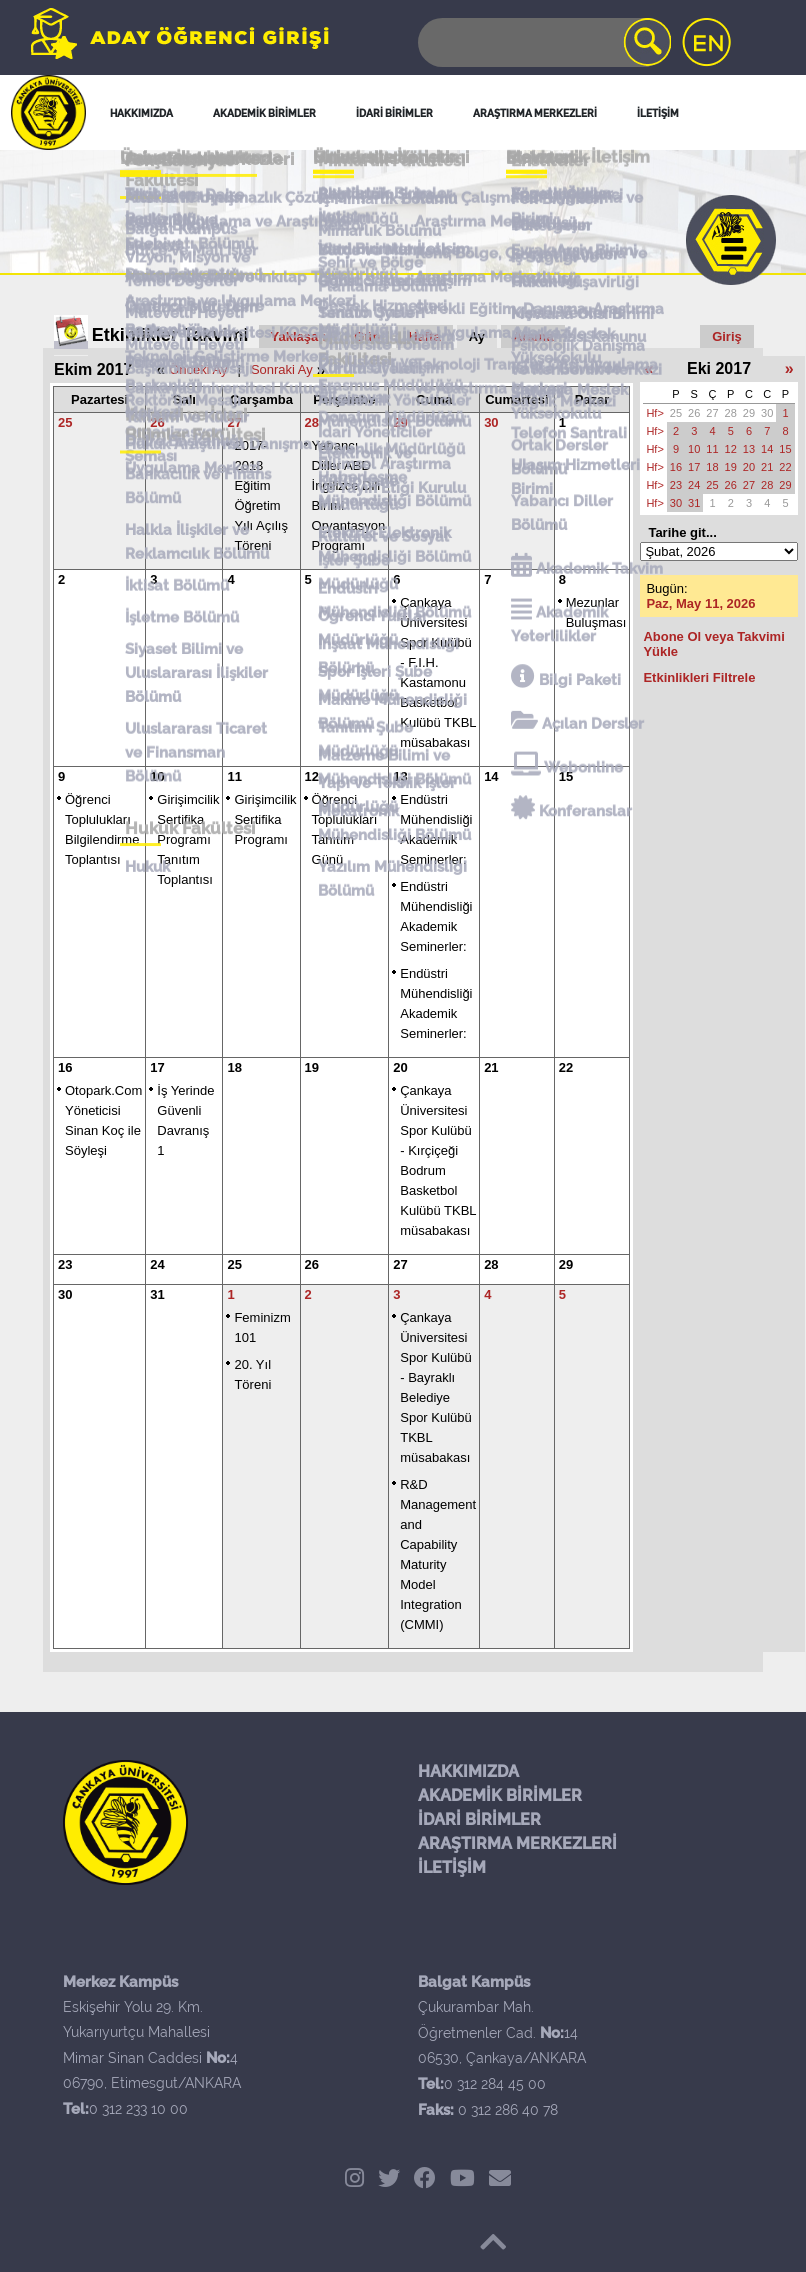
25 (65, 422)
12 (312, 776)
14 (491, 776)
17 (157, 1067)
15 (566, 776)
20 (400, 1067)
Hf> (654, 413)
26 (157, 422)
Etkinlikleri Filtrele (699, 677)
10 (157, 776)
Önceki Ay (198, 369)
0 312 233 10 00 (138, 2109)
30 (491, 422)
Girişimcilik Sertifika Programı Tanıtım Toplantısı (188, 839)
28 (312, 422)
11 (234, 776)
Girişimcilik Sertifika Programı (265, 819)
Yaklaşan (299, 336)
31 (157, 1294)
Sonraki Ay (282, 369)
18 (234, 1067)
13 (400, 776)
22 (566, 1067)
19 (312, 1067)
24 (157, 1264)
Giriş (727, 336)
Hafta (424, 336)
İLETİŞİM (452, 1867)
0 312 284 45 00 (495, 2084)
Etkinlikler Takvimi (170, 335)
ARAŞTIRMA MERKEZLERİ (517, 1843)
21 (491, 1067)
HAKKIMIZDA (468, 1771)
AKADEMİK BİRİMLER (500, 1795)
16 (65, 1067)
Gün (367, 336)
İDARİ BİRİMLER (479, 1819)
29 (400, 422)
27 (234, 422)
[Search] (543, 42)
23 (65, 1264)
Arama (533, 336)
